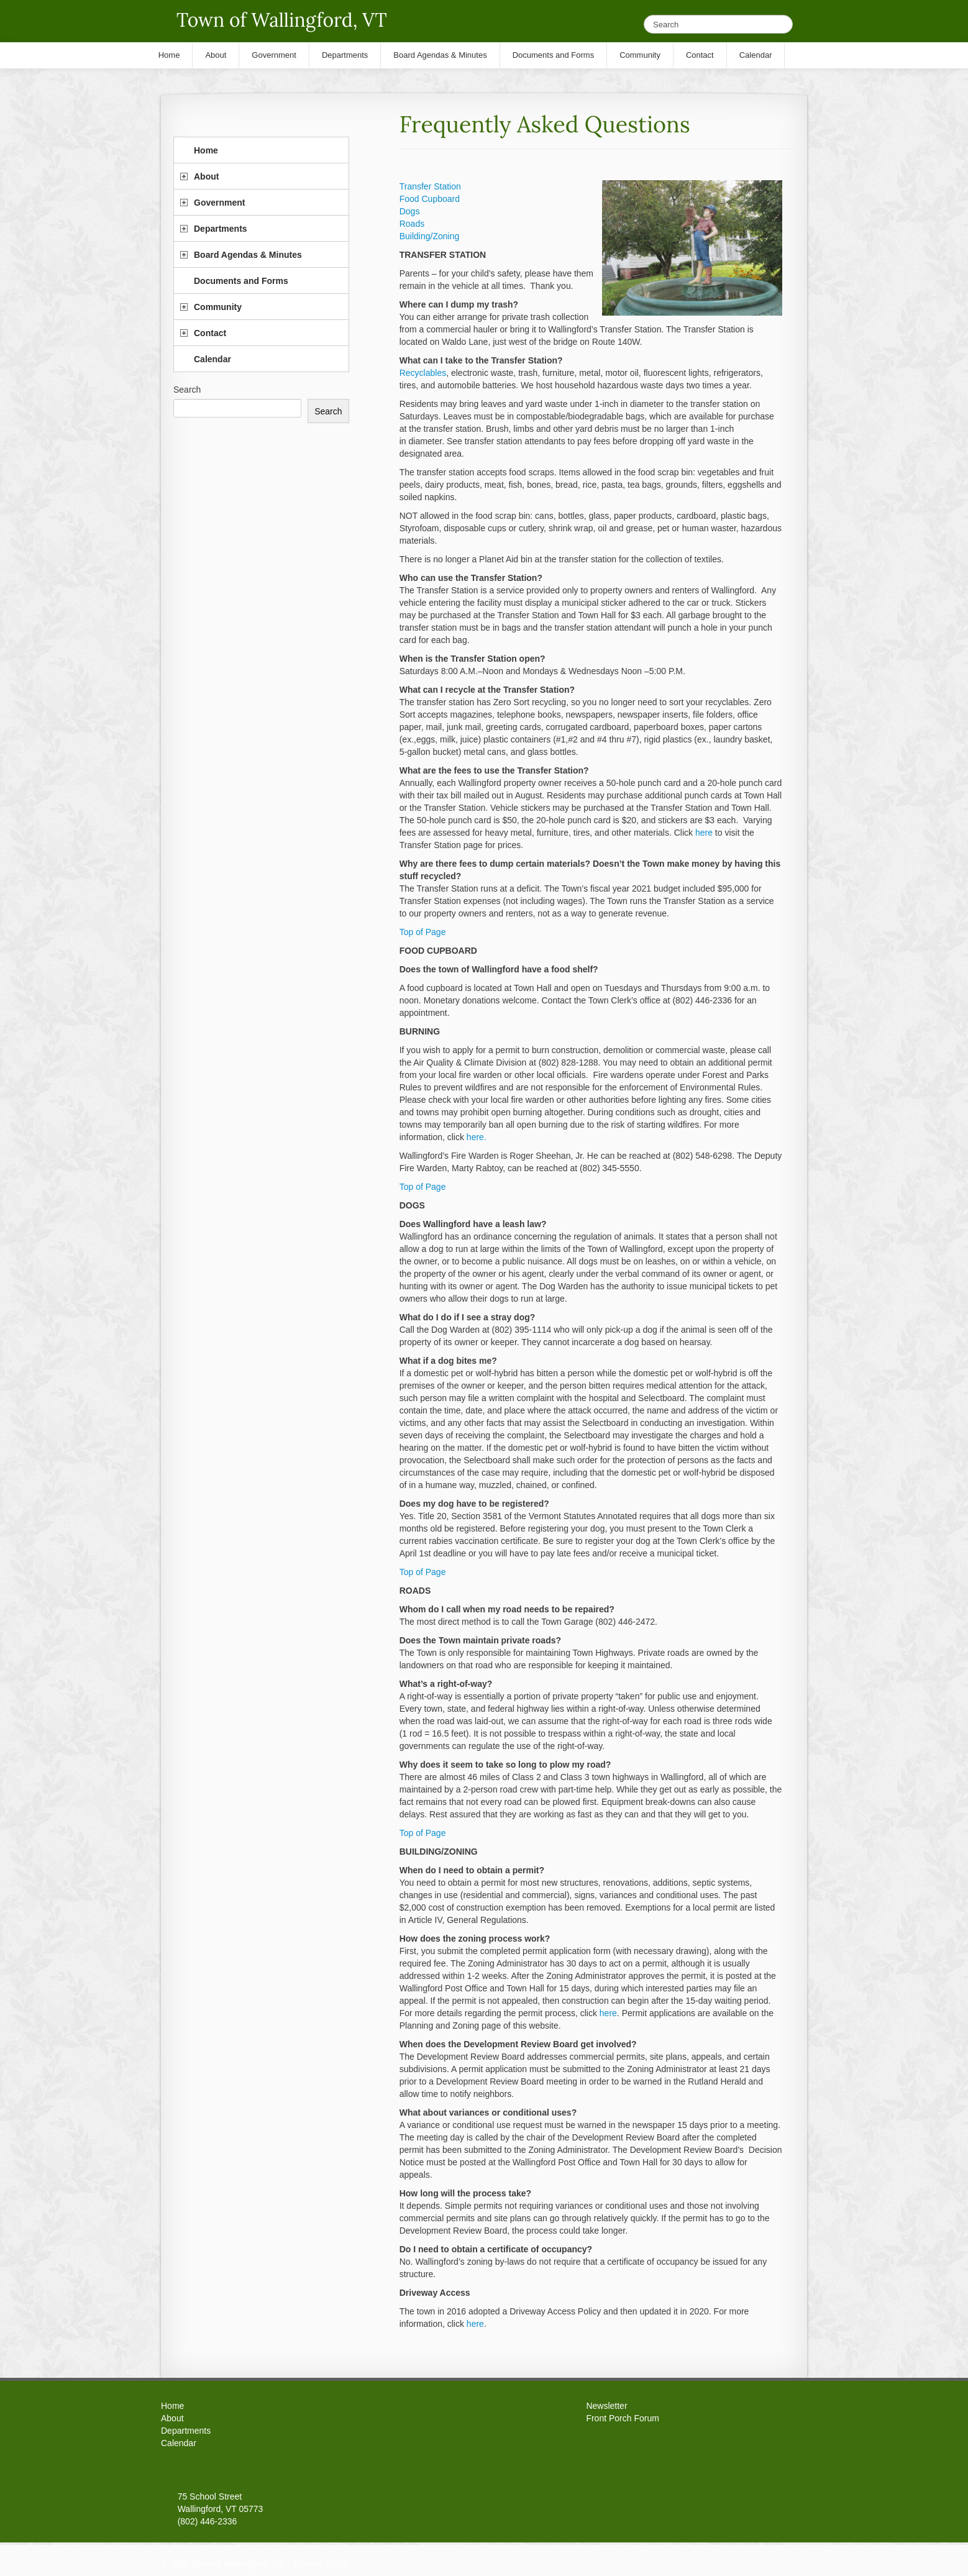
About (206, 176)
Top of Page (423, 932)
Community (218, 307)
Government (219, 203)
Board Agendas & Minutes (248, 255)
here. (476, 1137)
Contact (210, 333)
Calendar (212, 359)
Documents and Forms (241, 281)
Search (187, 390)
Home (206, 150)
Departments (220, 229)
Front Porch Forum (622, 2418)
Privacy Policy (321, 2564)
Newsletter (606, 2406)
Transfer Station (430, 186)
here (704, 833)
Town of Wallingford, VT (281, 20)
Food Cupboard (430, 199)
